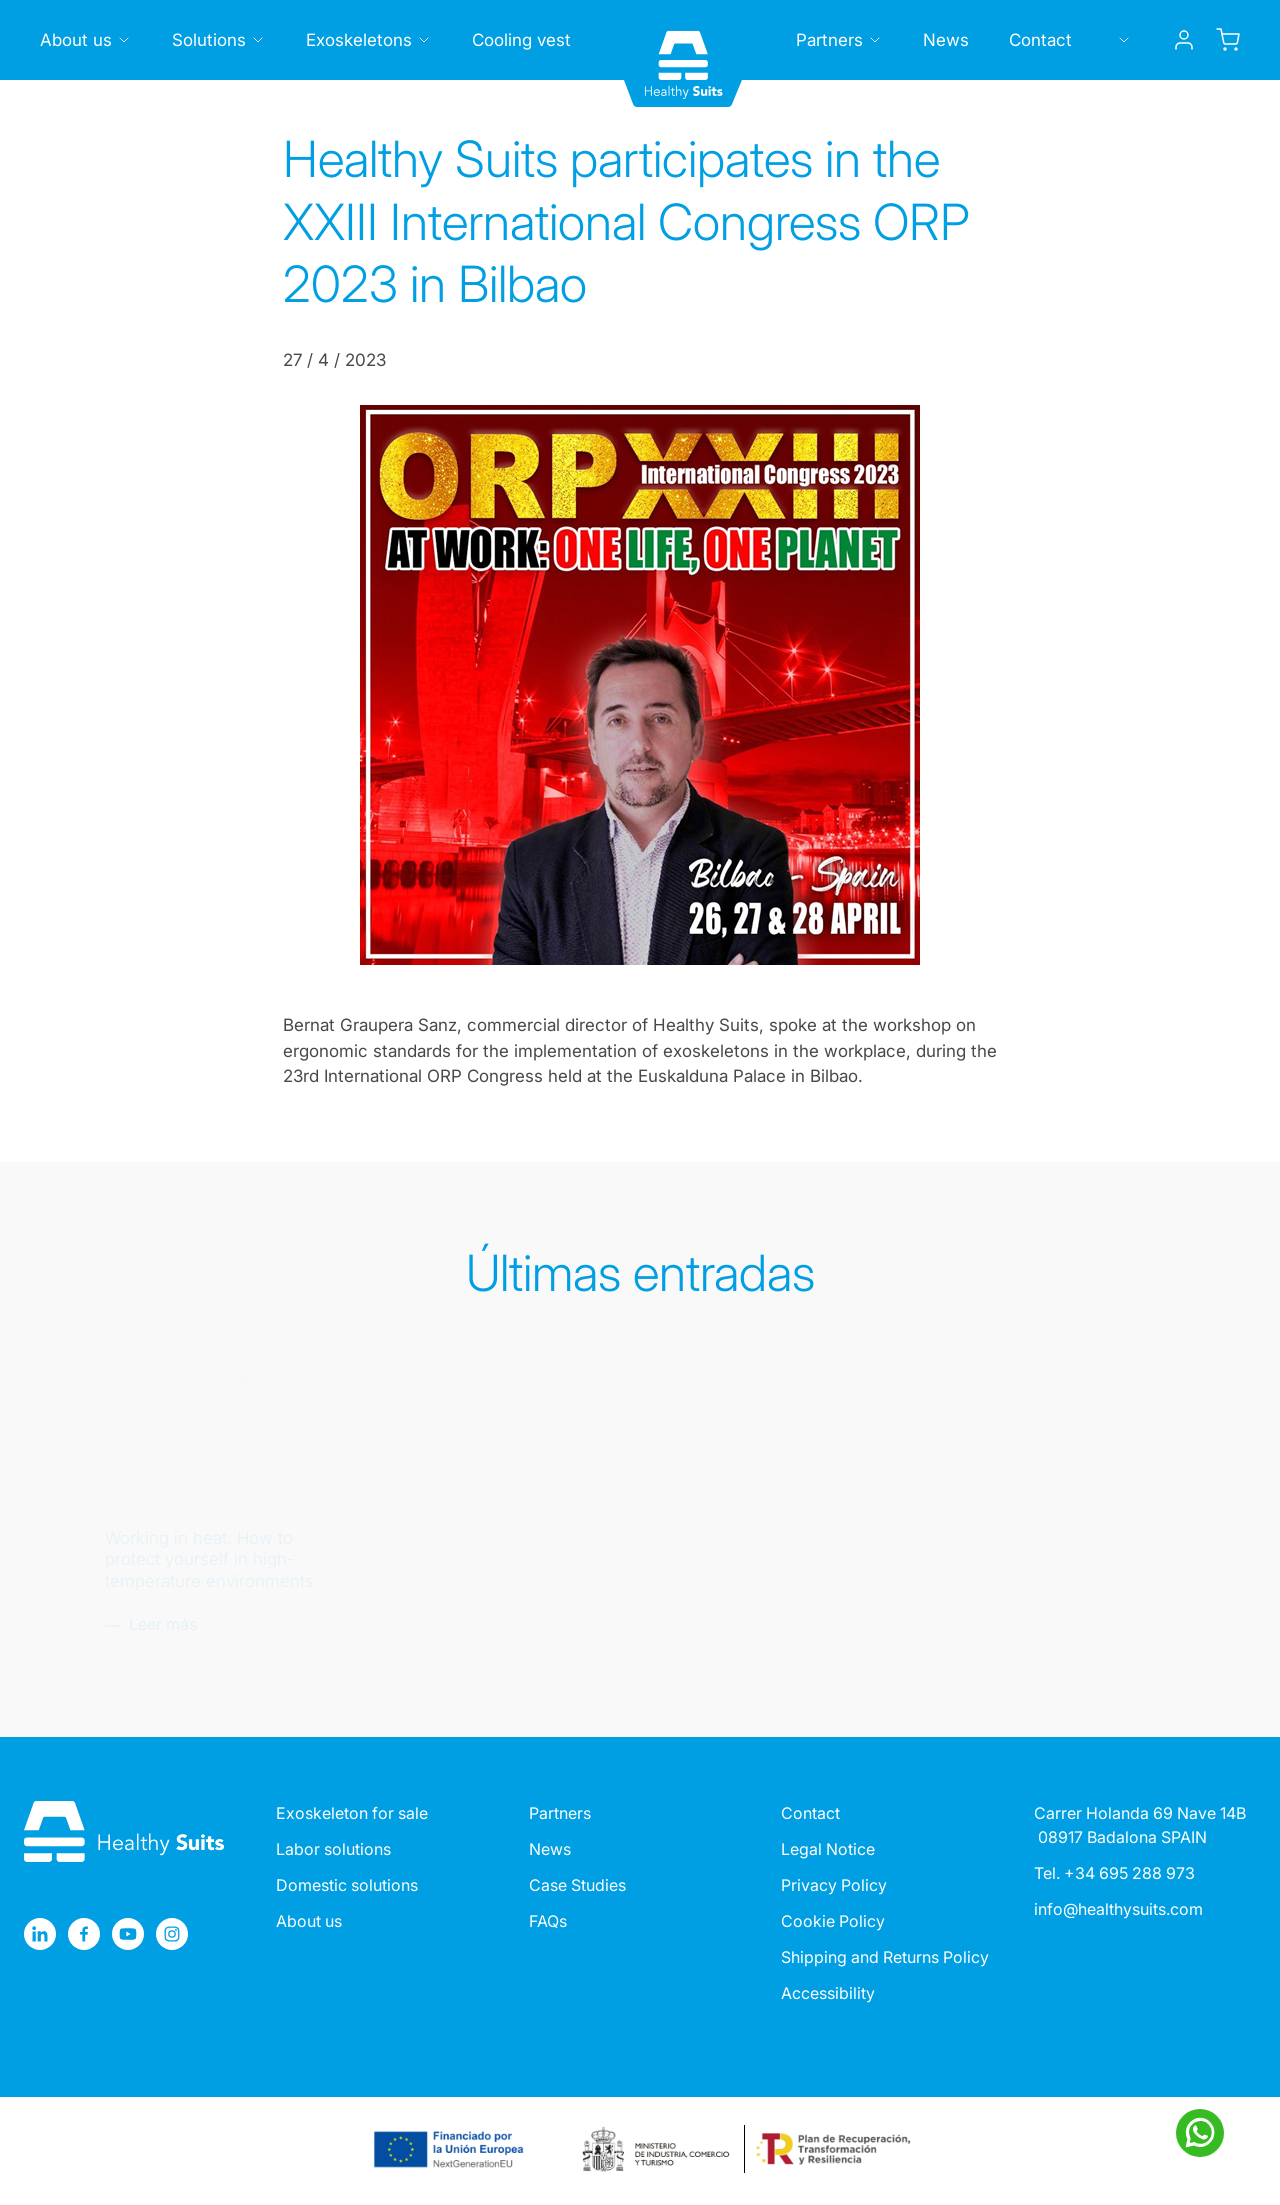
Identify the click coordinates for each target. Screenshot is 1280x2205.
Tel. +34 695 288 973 (1114, 1873)
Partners (560, 1813)
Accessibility (828, 1993)
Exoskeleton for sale (352, 1813)
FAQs (548, 1921)
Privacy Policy (834, 1885)
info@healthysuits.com (1118, 1909)
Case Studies (577, 1885)
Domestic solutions (347, 1885)
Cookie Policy (833, 1921)
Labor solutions (333, 1849)
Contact (810, 1813)
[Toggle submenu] (124, 40)
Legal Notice (828, 1849)
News (550, 1849)
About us (309, 1921)
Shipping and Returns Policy (885, 1957)
